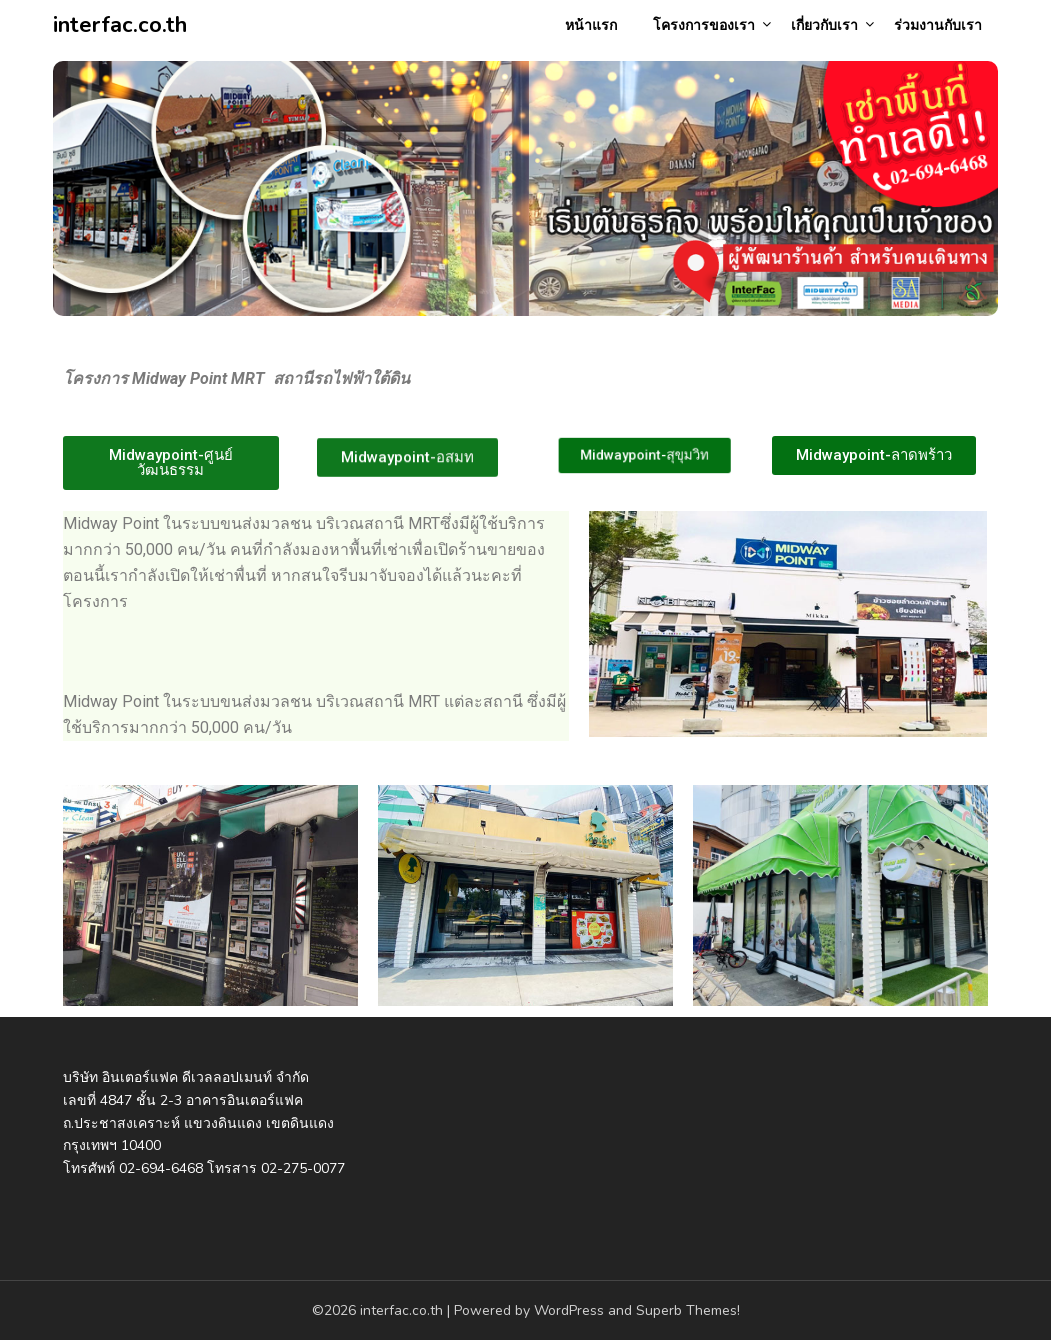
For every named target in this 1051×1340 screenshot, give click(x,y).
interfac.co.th (120, 25)
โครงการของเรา (704, 25)
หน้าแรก (591, 25)
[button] (171, 463)
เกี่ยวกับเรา (824, 25)
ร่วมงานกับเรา (938, 25)
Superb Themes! (688, 1310)
